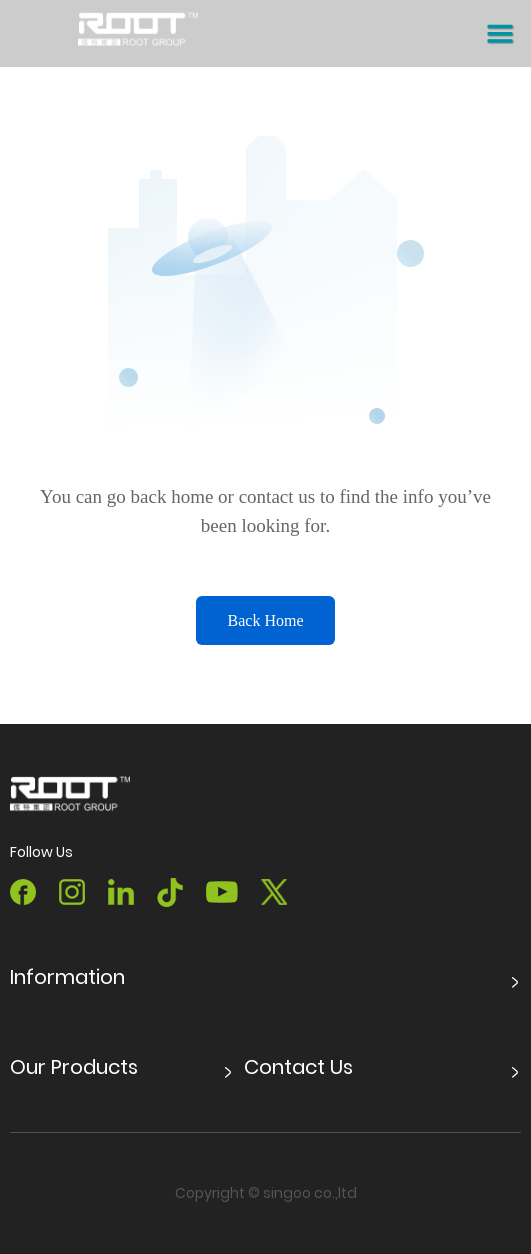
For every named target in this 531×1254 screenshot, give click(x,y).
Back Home (266, 620)
